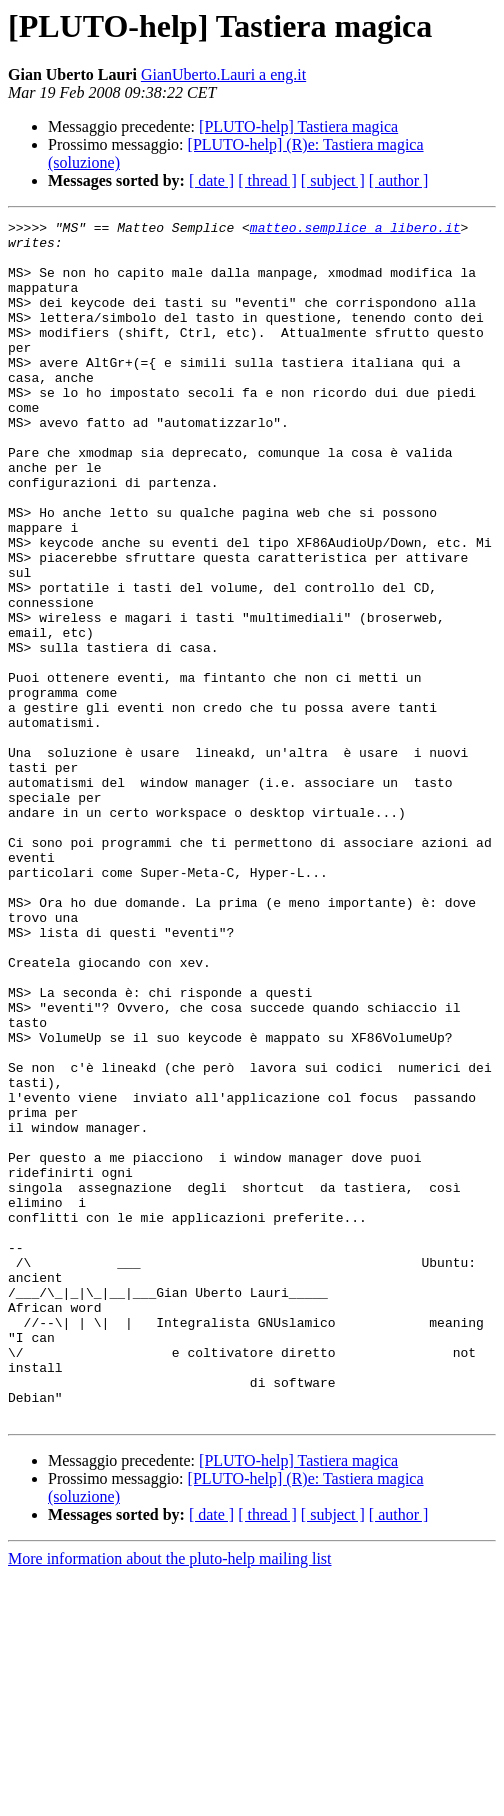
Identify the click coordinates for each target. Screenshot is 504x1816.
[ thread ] (267, 180)
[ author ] (399, 180)
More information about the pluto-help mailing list (170, 1798)
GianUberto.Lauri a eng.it (223, 74)
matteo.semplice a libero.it (355, 230)
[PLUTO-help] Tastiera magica (298, 126)
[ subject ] (333, 180)
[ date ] (211, 180)
